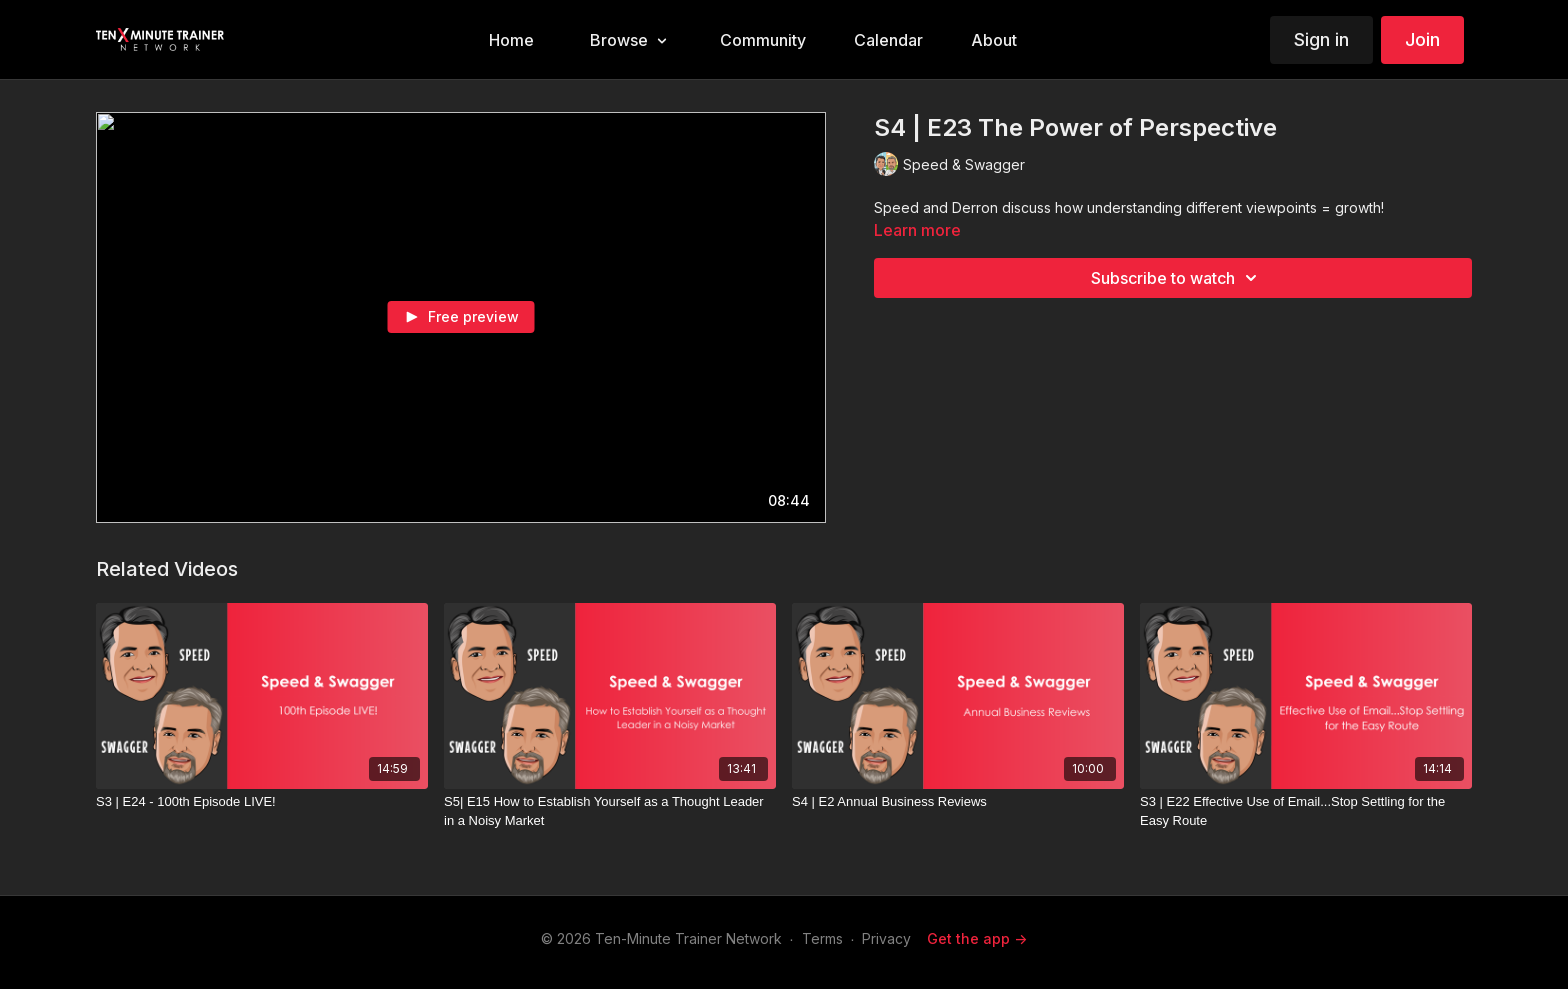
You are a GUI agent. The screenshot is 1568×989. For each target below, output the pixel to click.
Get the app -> (977, 938)
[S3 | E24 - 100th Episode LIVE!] (262, 802)
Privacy (886, 938)
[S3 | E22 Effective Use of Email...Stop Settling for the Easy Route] (1306, 811)
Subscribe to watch (1177, 278)
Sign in (1321, 39)
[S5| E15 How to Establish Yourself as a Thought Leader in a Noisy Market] (610, 811)
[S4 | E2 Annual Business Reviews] (958, 802)
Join (1422, 39)
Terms (822, 938)
